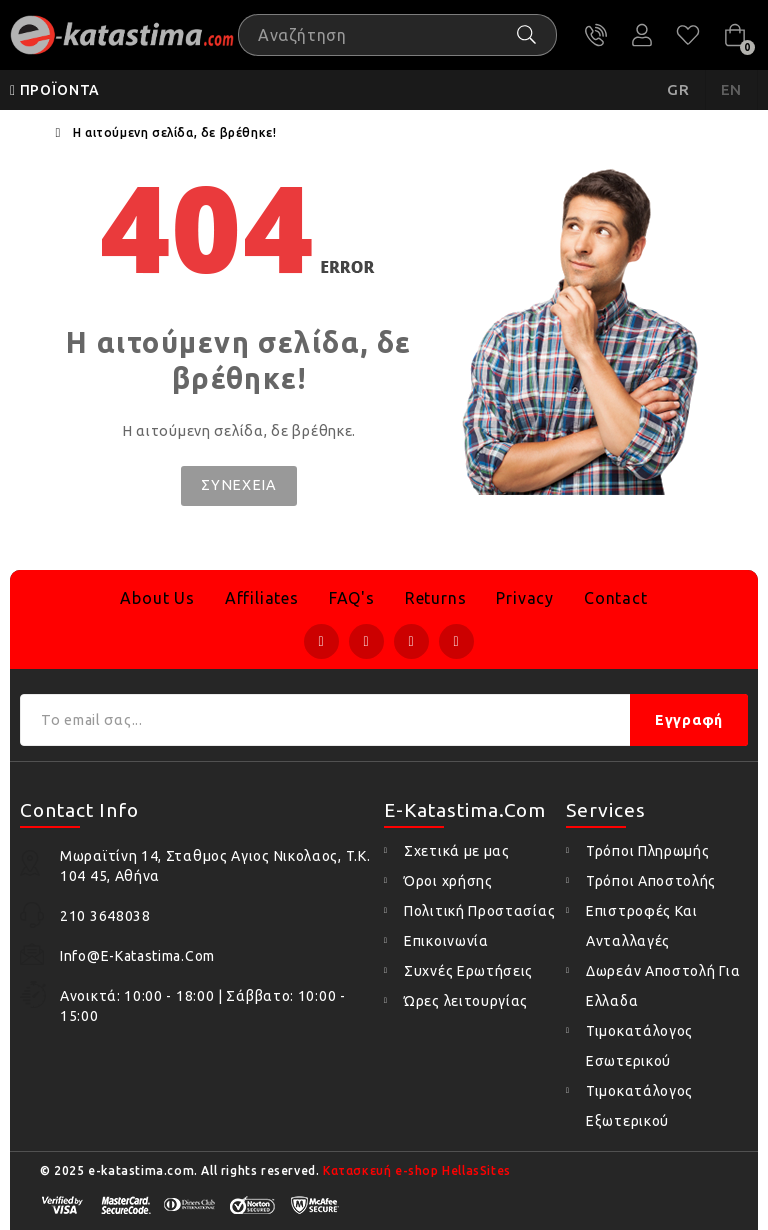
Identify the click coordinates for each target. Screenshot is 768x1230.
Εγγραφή (689, 720)
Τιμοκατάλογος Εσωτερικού (639, 1046)
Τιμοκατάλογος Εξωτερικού (639, 1106)
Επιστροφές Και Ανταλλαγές (642, 926)
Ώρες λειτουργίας (466, 1001)
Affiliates (262, 598)
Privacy (525, 598)
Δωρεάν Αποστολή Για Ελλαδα (663, 986)
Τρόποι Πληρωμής (648, 851)
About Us (157, 598)
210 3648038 (596, 35)
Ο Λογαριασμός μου (642, 35)
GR (678, 89)
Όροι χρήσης (448, 881)
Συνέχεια (239, 485)
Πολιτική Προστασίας (479, 911)
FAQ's (352, 598)
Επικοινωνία (446, 941)
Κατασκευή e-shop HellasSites (417, 1170)
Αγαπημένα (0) (688, 35)
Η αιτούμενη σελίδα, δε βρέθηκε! (175, 132)
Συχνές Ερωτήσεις (468, 971)
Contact (616, 598)
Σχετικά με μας (457, 851)
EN (732, 89)
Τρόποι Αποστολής (651, 881)
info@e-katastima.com (137, 956)
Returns (436, 598)
